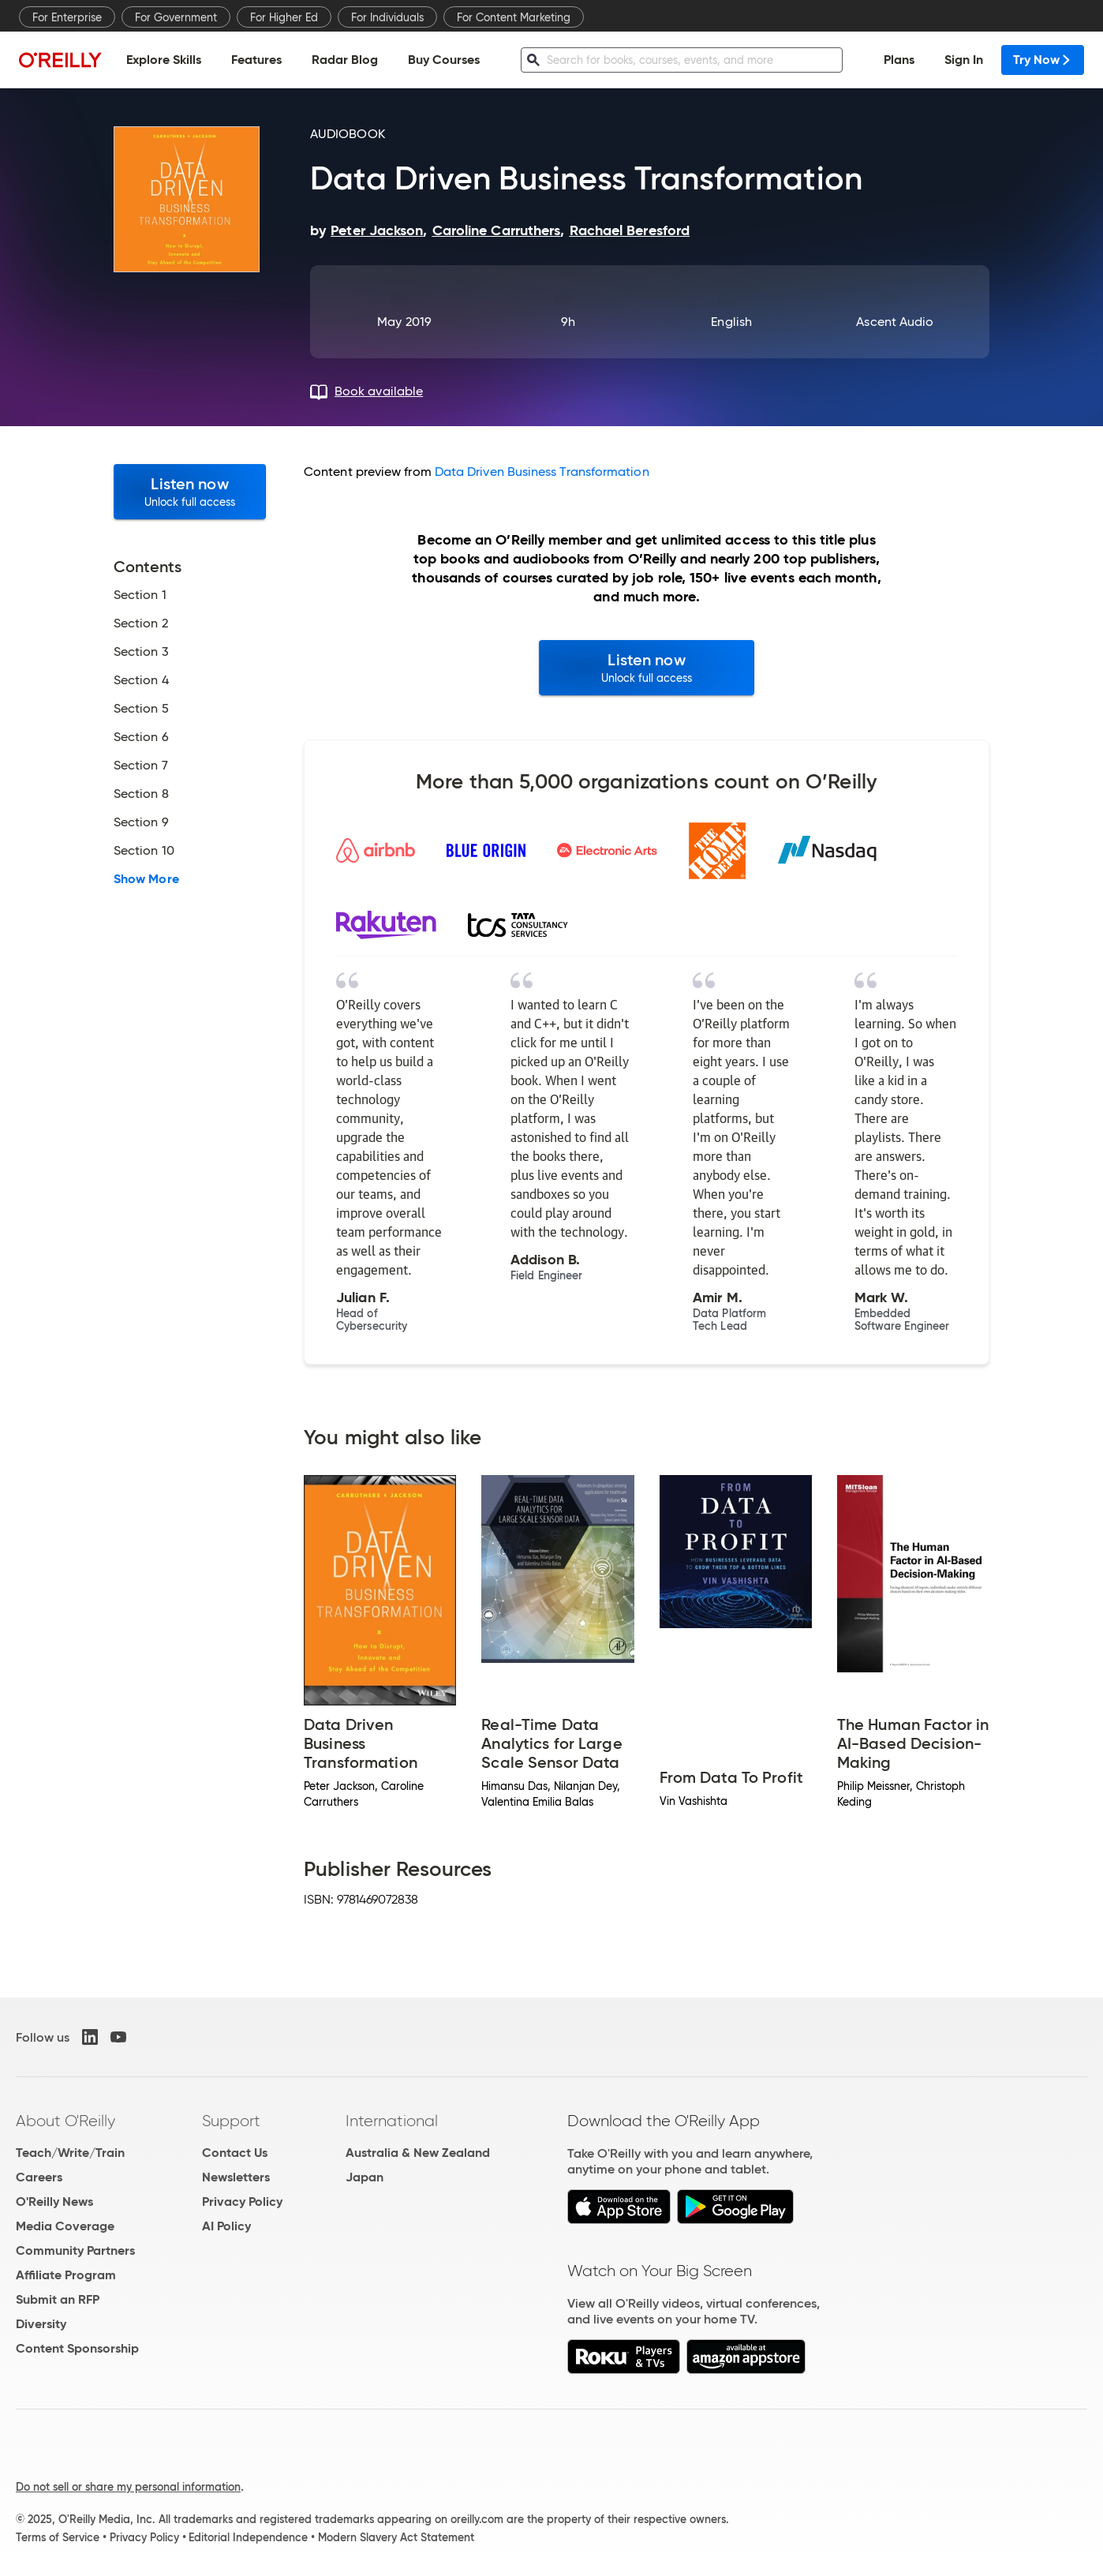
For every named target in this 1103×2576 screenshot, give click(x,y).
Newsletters (236, 2177)
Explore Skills (163, 59)
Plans (899, 59)
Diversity (41, 2324)
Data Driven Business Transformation (542, 471)
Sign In (963, 59)
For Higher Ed (284, 17)
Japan (364, 2177)
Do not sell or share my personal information (128, 2487)
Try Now (1042, 59)
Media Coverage (65, 2226)
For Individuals (387, 17)
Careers (39, 2177)
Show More (146, 879)
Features (256, 59)
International (392, 2120)
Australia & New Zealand (418, 2152)
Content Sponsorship (77, 2348)
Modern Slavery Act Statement (396, 2537)
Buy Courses (444, 59)
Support (231, 2120)
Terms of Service (57, 2537)
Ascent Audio (894, 321)
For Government (176, 17)
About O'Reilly (65, 2120)
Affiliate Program (66, 2275)
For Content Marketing (513, 17)
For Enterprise (67, 17)
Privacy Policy (242, 2201)
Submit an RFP (57, 2299)
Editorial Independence (248, 2537)
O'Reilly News (54, 2201)
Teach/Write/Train (70, 2152)
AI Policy (226, 2226)
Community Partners (75, 2250)
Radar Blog (345, 59)
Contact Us (234, 2152)
